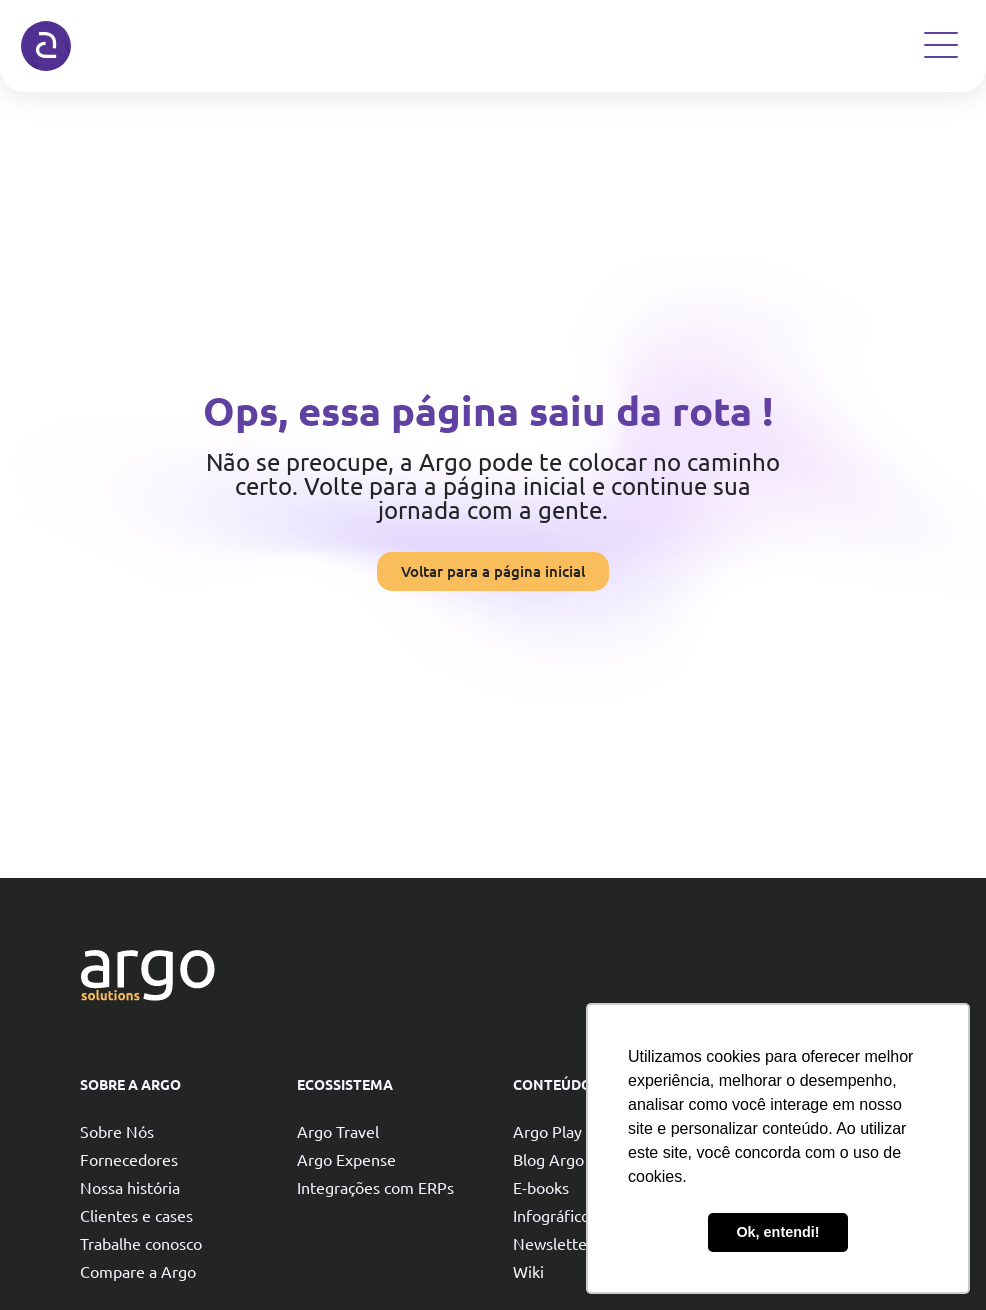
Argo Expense (346, 1159)
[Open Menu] (941, 45)
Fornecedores (129, 1159)
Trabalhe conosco (141, 1243)
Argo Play (547, 1131)
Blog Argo (548, 1159)
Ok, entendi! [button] (777, 1232)
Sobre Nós (117, 1131)
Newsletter (553, 1243)
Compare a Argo (138, 1271)
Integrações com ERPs (375, 1187)
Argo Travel (338, 1131)
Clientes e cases (136, 1215)
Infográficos (555, 1215)
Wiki (528, 1271)
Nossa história (130, 1187)
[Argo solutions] (46, 46)
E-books (541, 1187)
